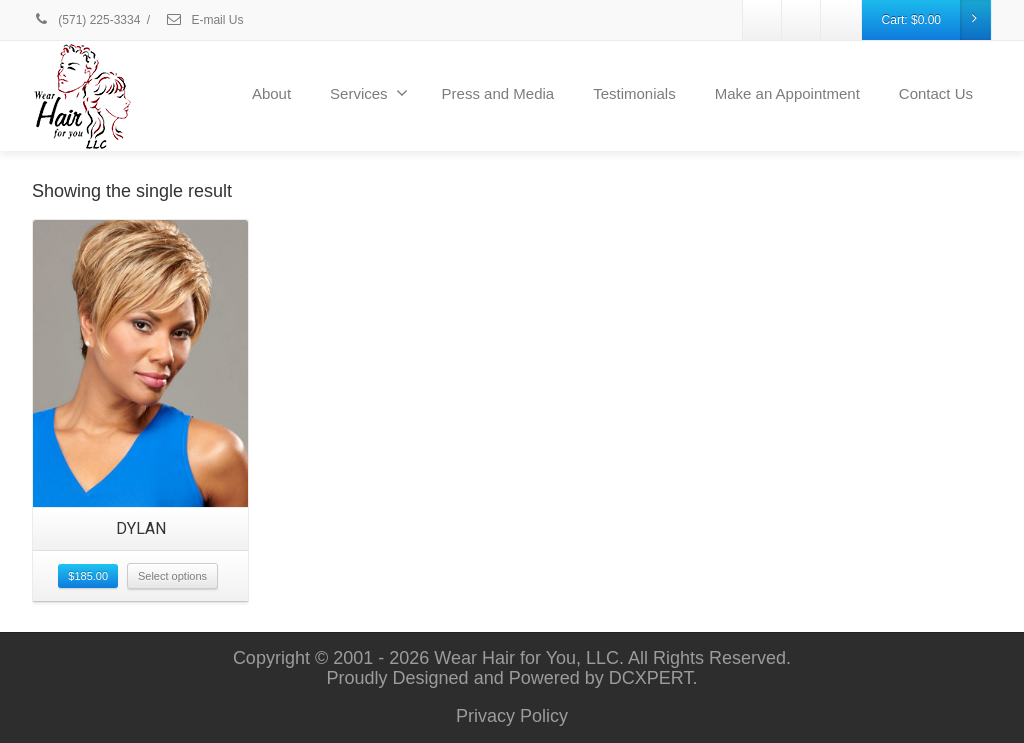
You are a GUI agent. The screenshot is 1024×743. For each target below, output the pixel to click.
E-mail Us (204, 20)
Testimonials (634, 93)
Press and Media (498, 93)
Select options (172, 576)
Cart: (936, 20)
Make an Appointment (787, 93)
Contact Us (936, 93)
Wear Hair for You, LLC (526, 658)
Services (369, 93)
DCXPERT (651, 678)
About (271, 93)
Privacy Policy (512, 716)
